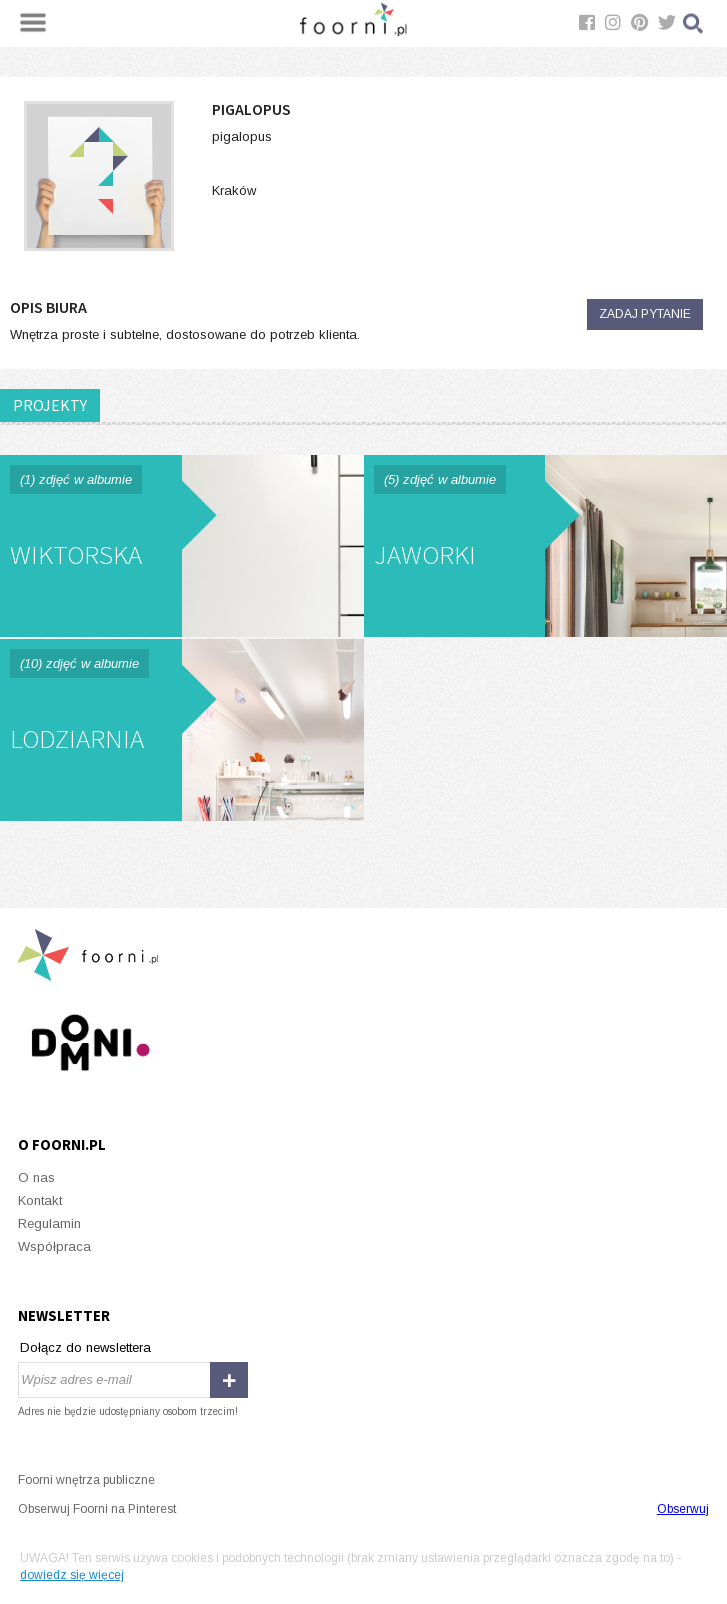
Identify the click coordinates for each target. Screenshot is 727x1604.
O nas (36, 1177)
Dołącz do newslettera (85, 1347)
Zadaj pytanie (645, 314)
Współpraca (54, 1246)
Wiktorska (182, 546)
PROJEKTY (50, 405)
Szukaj (694, 23)
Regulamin (49, 1223)
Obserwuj (683, 1509)
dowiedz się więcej (72, 1575)
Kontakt (40, 1200)
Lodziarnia (182, 730)
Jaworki (546, 546)
